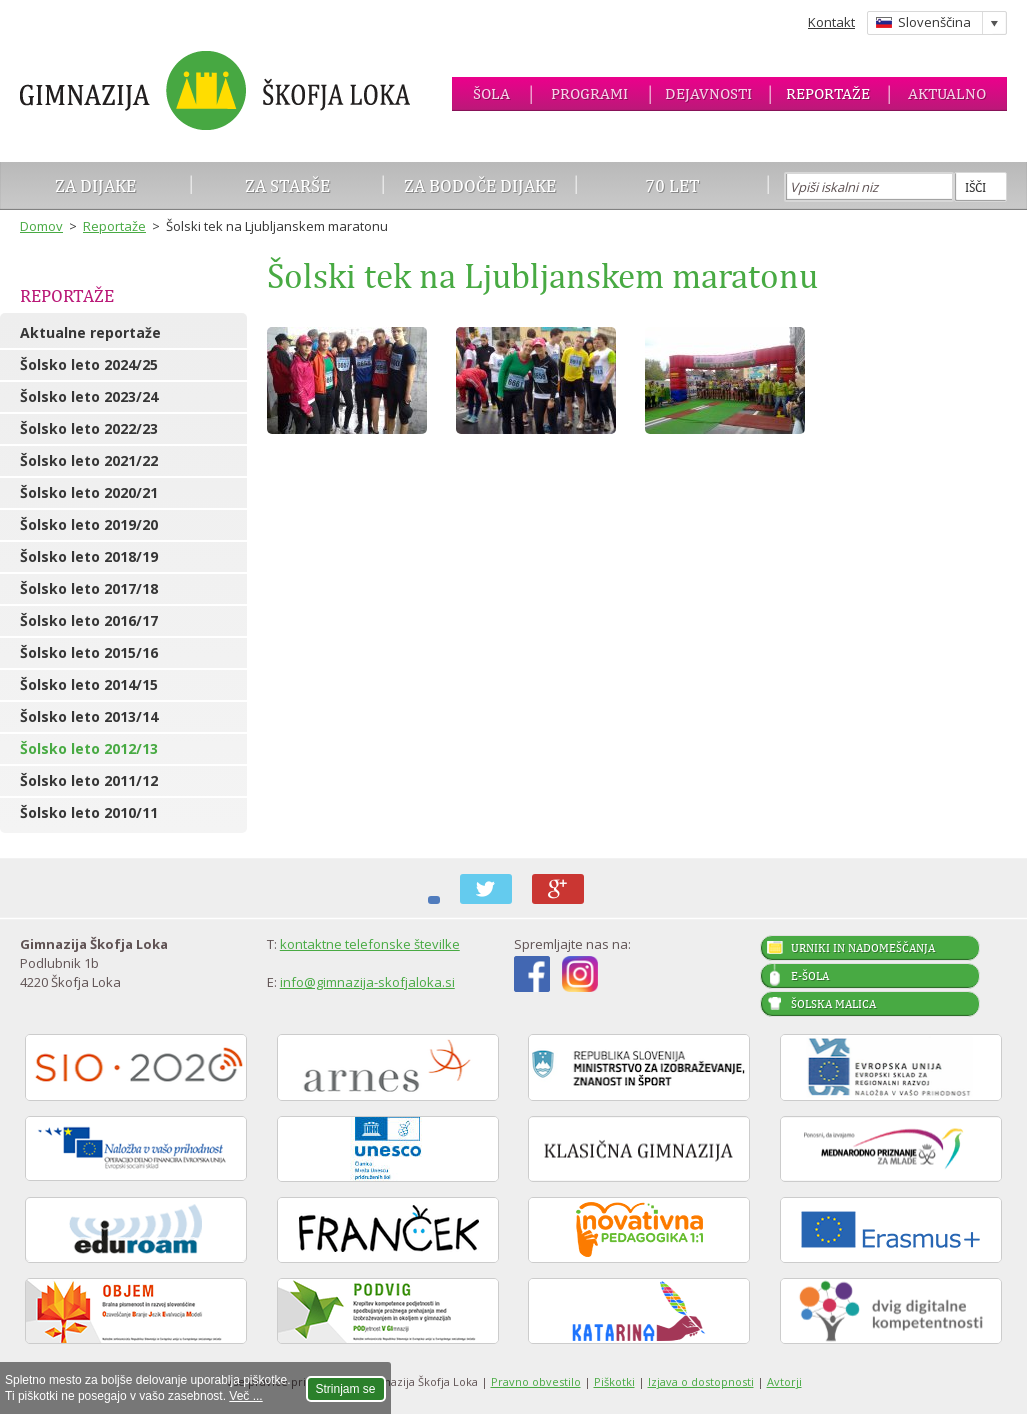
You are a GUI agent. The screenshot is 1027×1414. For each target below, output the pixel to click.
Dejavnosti (708, 93)
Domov (41, 226)
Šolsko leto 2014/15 (89, 684)
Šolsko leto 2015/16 (89, 652)
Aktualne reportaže (90, 332)
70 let (672, 185)
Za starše (287, 185)
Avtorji (784, 1381)
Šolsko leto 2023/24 (89, 396)
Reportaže (828, 93)
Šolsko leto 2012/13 (89, 748)
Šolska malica (833, 1004)
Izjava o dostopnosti (701, 1381)
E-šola (810, 976)
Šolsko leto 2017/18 (89, 588)
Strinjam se (346, 1389)
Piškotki (614, 1381)
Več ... (245, 1396)
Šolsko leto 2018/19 (89, 556)
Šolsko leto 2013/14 (89, 716)
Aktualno (947, 93)
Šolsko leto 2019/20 (89, 524)
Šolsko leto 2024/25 (89, 364)
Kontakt (831, 22)
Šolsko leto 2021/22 (89, 460)
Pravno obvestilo (536, 1381)
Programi (589, 93)
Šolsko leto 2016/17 (89, 620)
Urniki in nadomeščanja (863, 948)
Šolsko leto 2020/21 (89, 492)
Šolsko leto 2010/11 (89, 812)
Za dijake (95, 185)
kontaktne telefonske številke (370, 944)
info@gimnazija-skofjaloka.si (367, 982)
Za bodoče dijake (480, 185)
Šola (491, 93)
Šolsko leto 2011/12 (89, 780)
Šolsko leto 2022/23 (89, 428)
